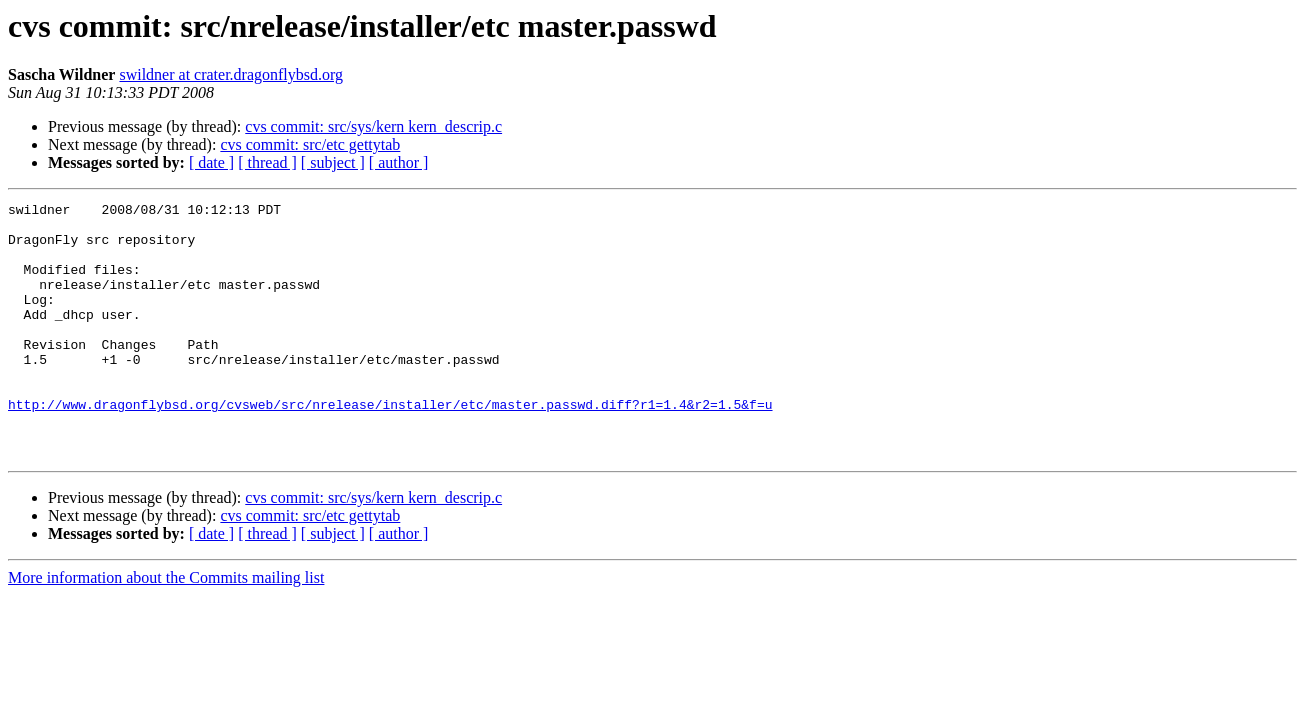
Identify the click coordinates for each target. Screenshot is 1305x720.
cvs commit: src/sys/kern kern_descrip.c (373, 126)
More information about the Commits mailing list (166, 628)
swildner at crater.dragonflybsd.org (231, 74)
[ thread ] (267, 162)
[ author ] (399, 162)
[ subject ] (333, 162)
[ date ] (211, 162)
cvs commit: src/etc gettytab (310, 144)
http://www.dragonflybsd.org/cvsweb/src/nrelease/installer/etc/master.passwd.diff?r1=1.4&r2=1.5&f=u (390, 446)
